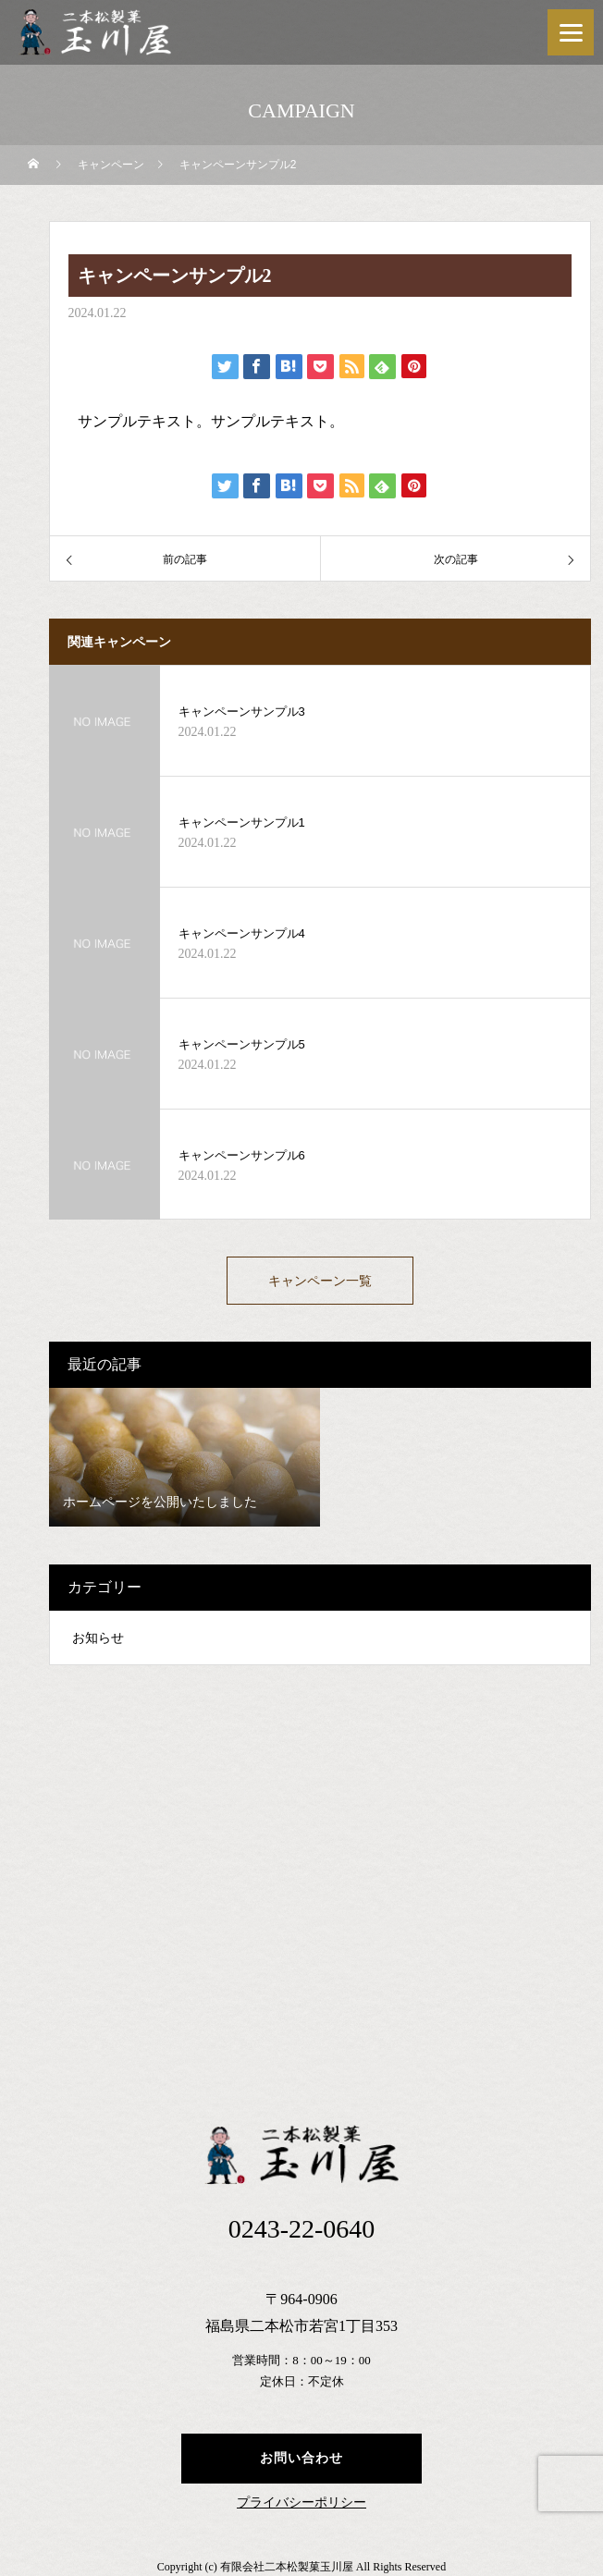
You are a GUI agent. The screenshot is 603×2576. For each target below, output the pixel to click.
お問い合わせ (301, 2458)
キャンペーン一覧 (320, 1280)
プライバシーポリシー (301, 2502)
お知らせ (98, 1638)
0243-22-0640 (301, 2228)
